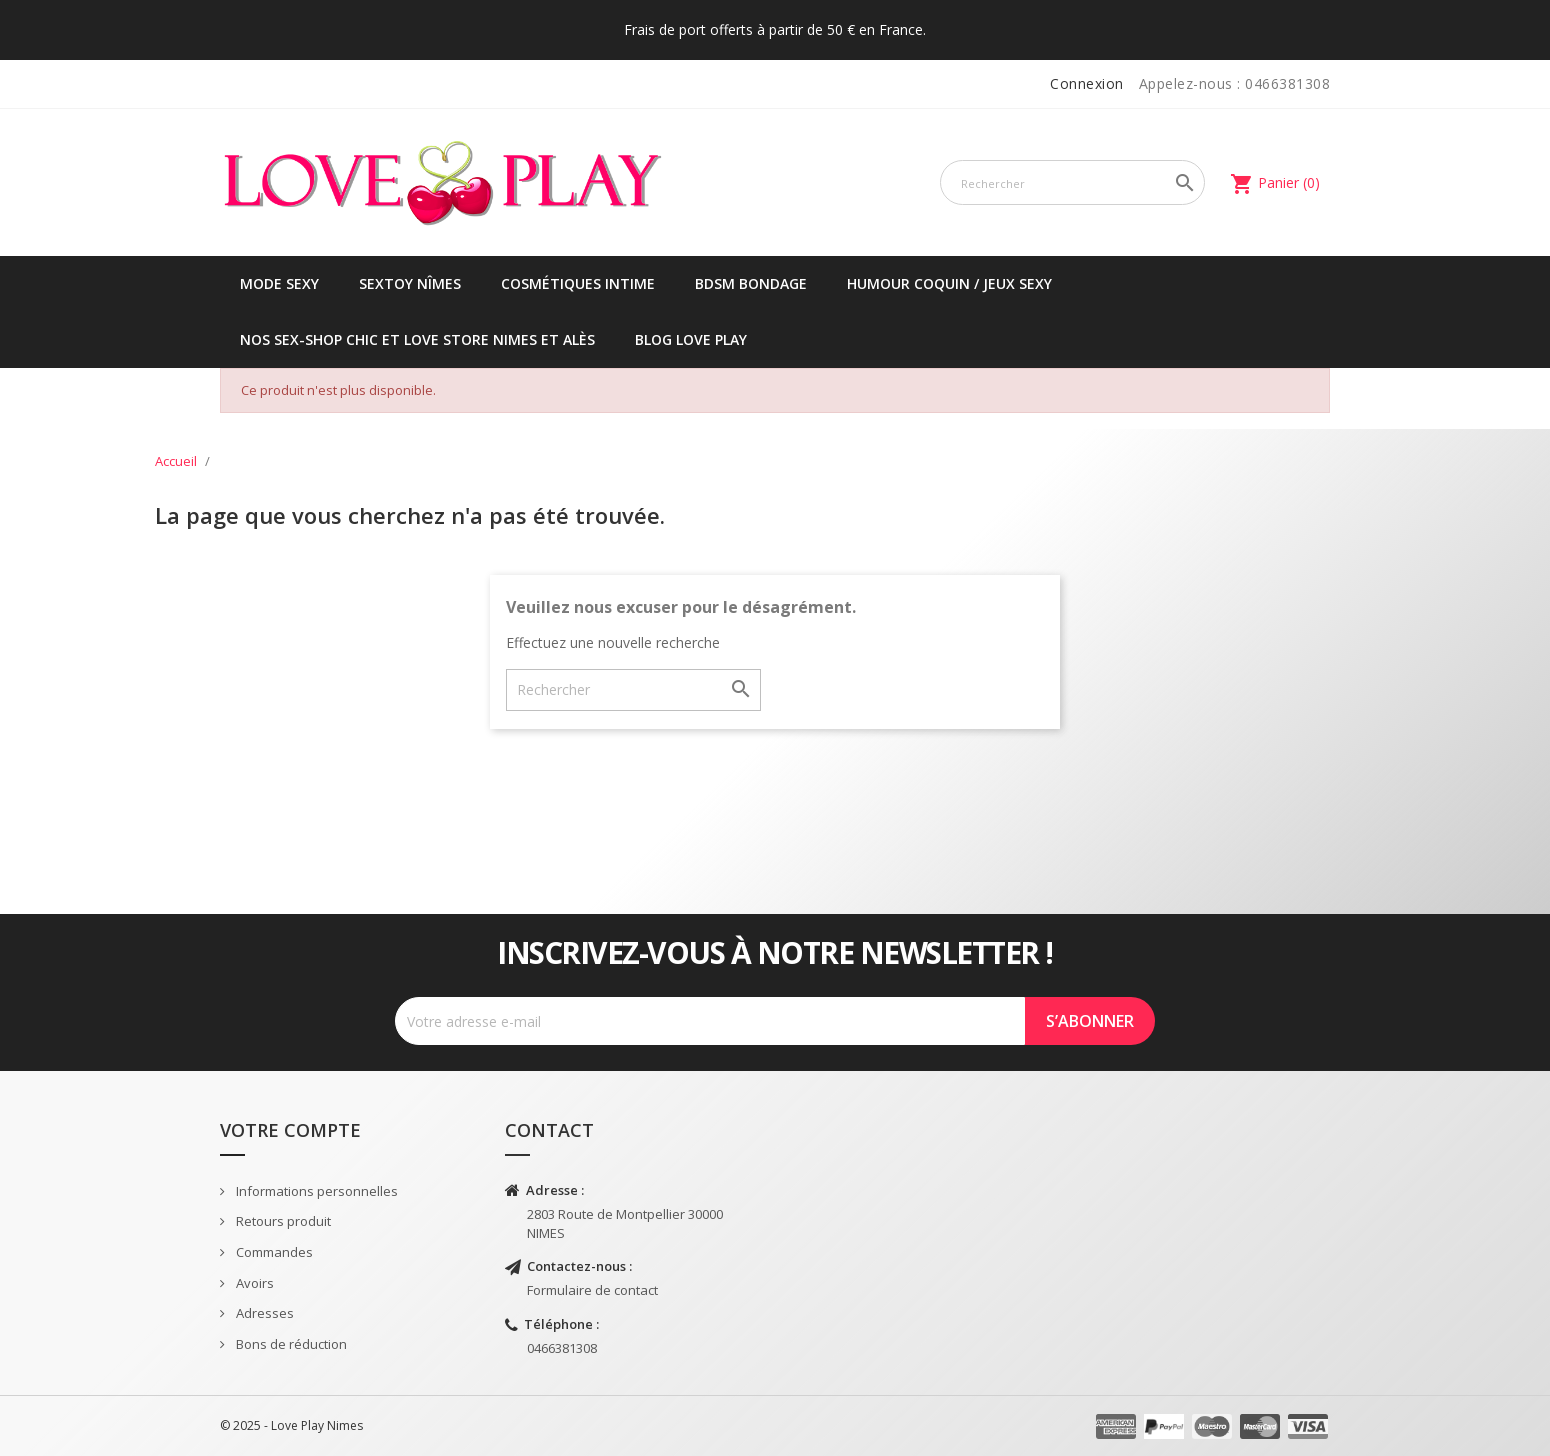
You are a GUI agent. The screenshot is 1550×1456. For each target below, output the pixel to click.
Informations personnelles (315, 1191)
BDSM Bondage (751, 283)
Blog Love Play (691, 339)
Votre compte (290, 1130)
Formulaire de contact (592, 1290)
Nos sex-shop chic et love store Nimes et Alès (417, 339)
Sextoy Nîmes (410, 283)
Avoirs (253, 1283)
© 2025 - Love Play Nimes (291, 1425)
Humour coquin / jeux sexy (949, 283)
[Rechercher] (1072, 182)
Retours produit (282, 1221)
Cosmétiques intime (578, 283)
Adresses (263, 1313)
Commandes (273, 1252)
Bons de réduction (290, 1344)
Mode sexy (279, 283)
